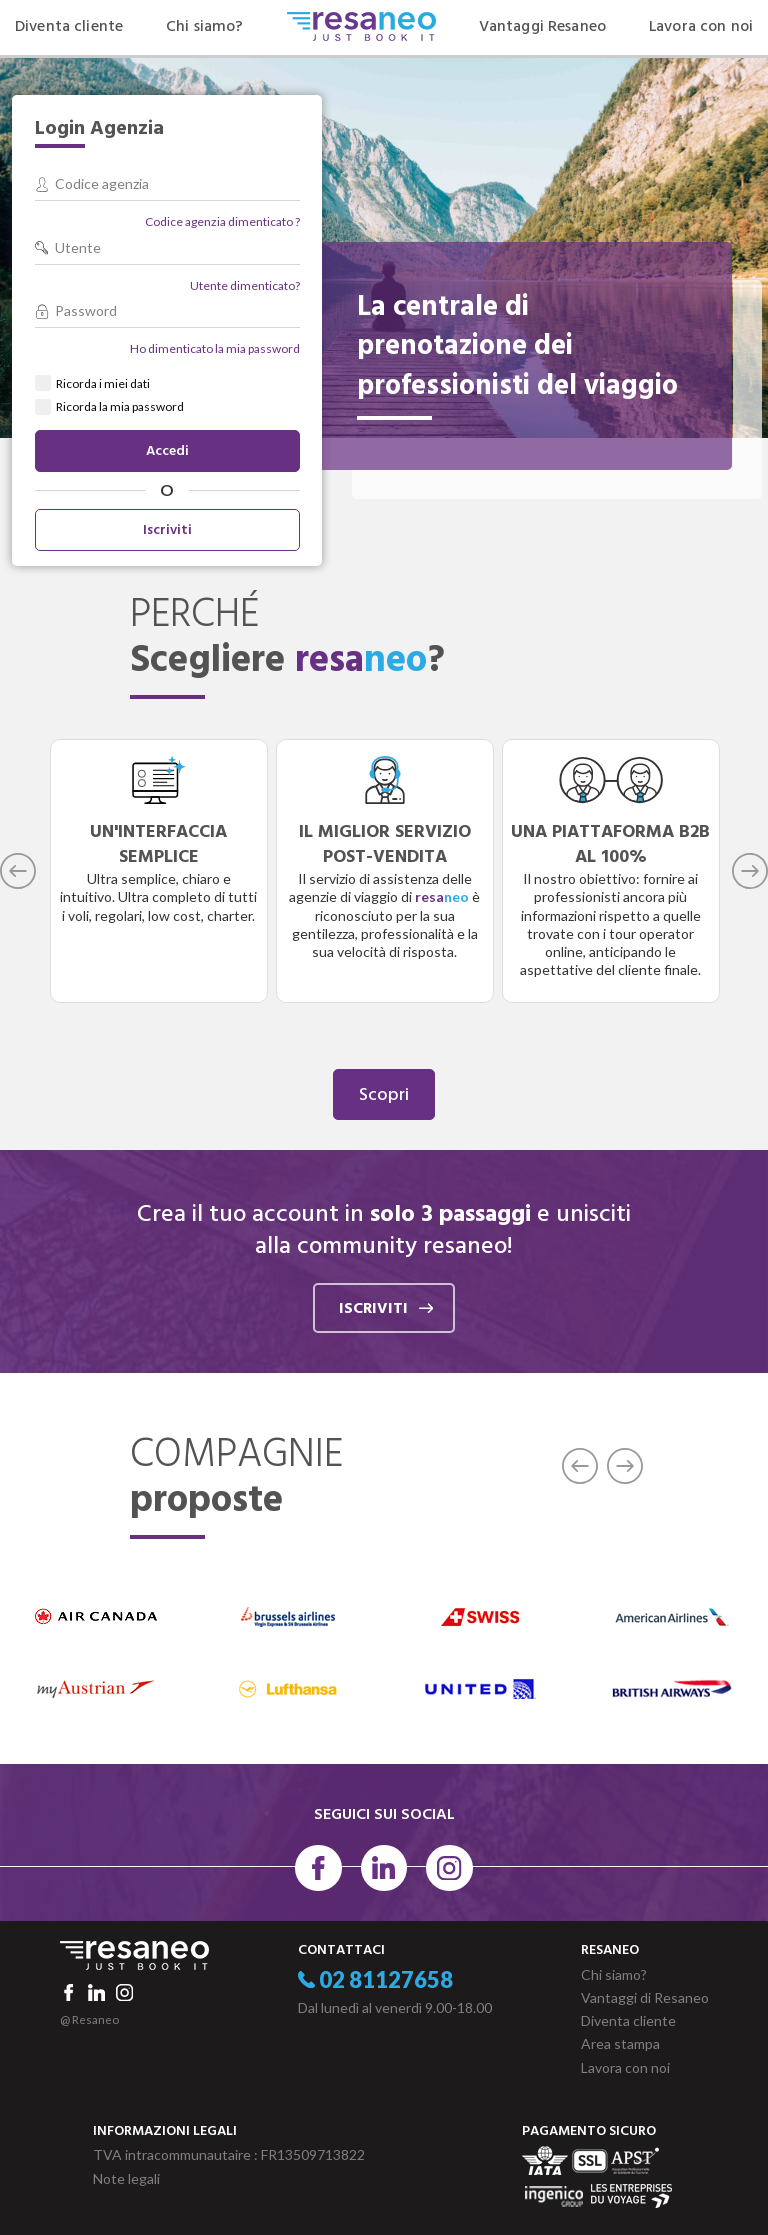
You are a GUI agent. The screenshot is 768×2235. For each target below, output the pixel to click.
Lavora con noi (701, 27)
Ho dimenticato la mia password (215, 348)
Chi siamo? (204, 27)
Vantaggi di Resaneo (645, 1997)
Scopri (384, 1095)
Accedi (167, 451)
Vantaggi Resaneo (542, 27)
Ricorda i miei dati (103, 383)
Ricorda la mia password (120, 406)
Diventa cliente (69, 27)
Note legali (126, 2178)
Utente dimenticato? (245, 285)
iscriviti (386, 1309)
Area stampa (620, 2043)
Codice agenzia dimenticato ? (222, 221)
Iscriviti (167, 530)
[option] (159, 871)
